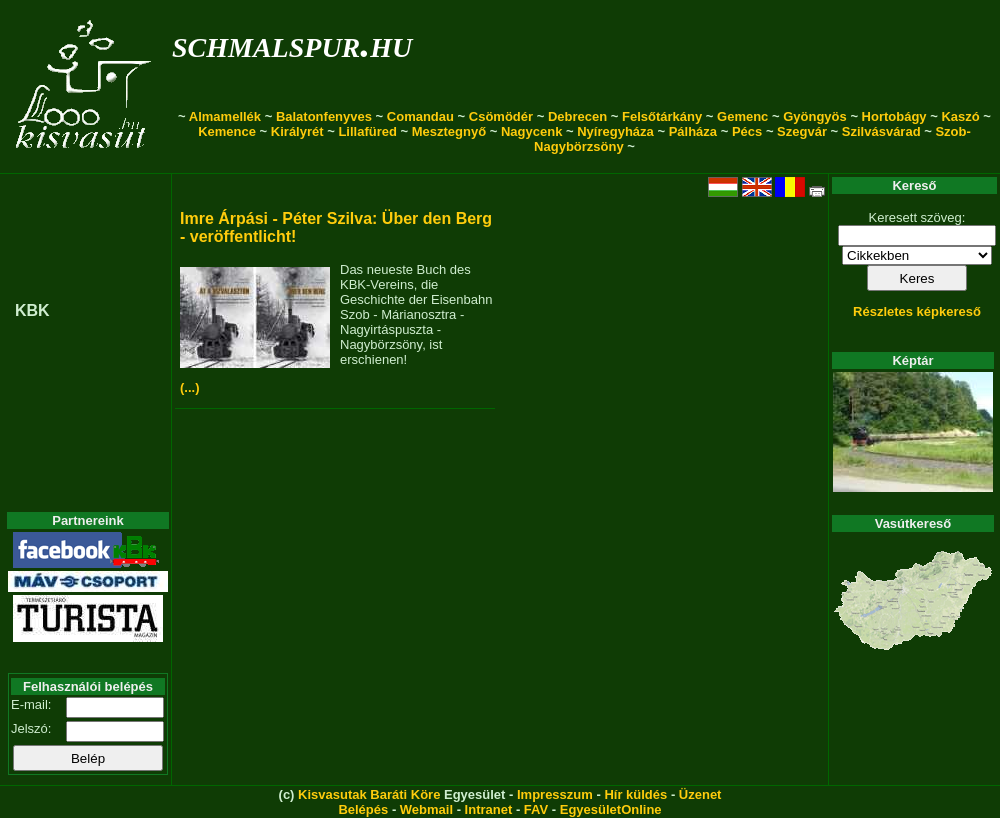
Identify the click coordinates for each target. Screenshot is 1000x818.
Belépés (363, 809)
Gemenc (742, 116)
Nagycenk (531, 131)
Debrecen (577, 116)
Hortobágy (894, 116)
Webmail (426, 809)
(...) (190, 387)
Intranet (489, 809)
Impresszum (555, 794)
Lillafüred (367, 131)
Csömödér (501, 116)
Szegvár (802, 131)
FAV (536, 809)
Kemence (227, 131)
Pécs (747, 131)
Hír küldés (635, 794)
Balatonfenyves (324, 116)
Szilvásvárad (881, 131)
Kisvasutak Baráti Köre (369, 794)
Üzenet (700, 794)
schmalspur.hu (292, 43)
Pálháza (693, 131)
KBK (32, 310)
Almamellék (225, 116)
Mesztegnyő (449, 131)
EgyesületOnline (611, 809)
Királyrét (297, 131)
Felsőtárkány (662, 116)
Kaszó (960, 116)
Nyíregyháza (615, 131)
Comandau (420, 116)
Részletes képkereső (917, 311)
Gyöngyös (815, 116)
